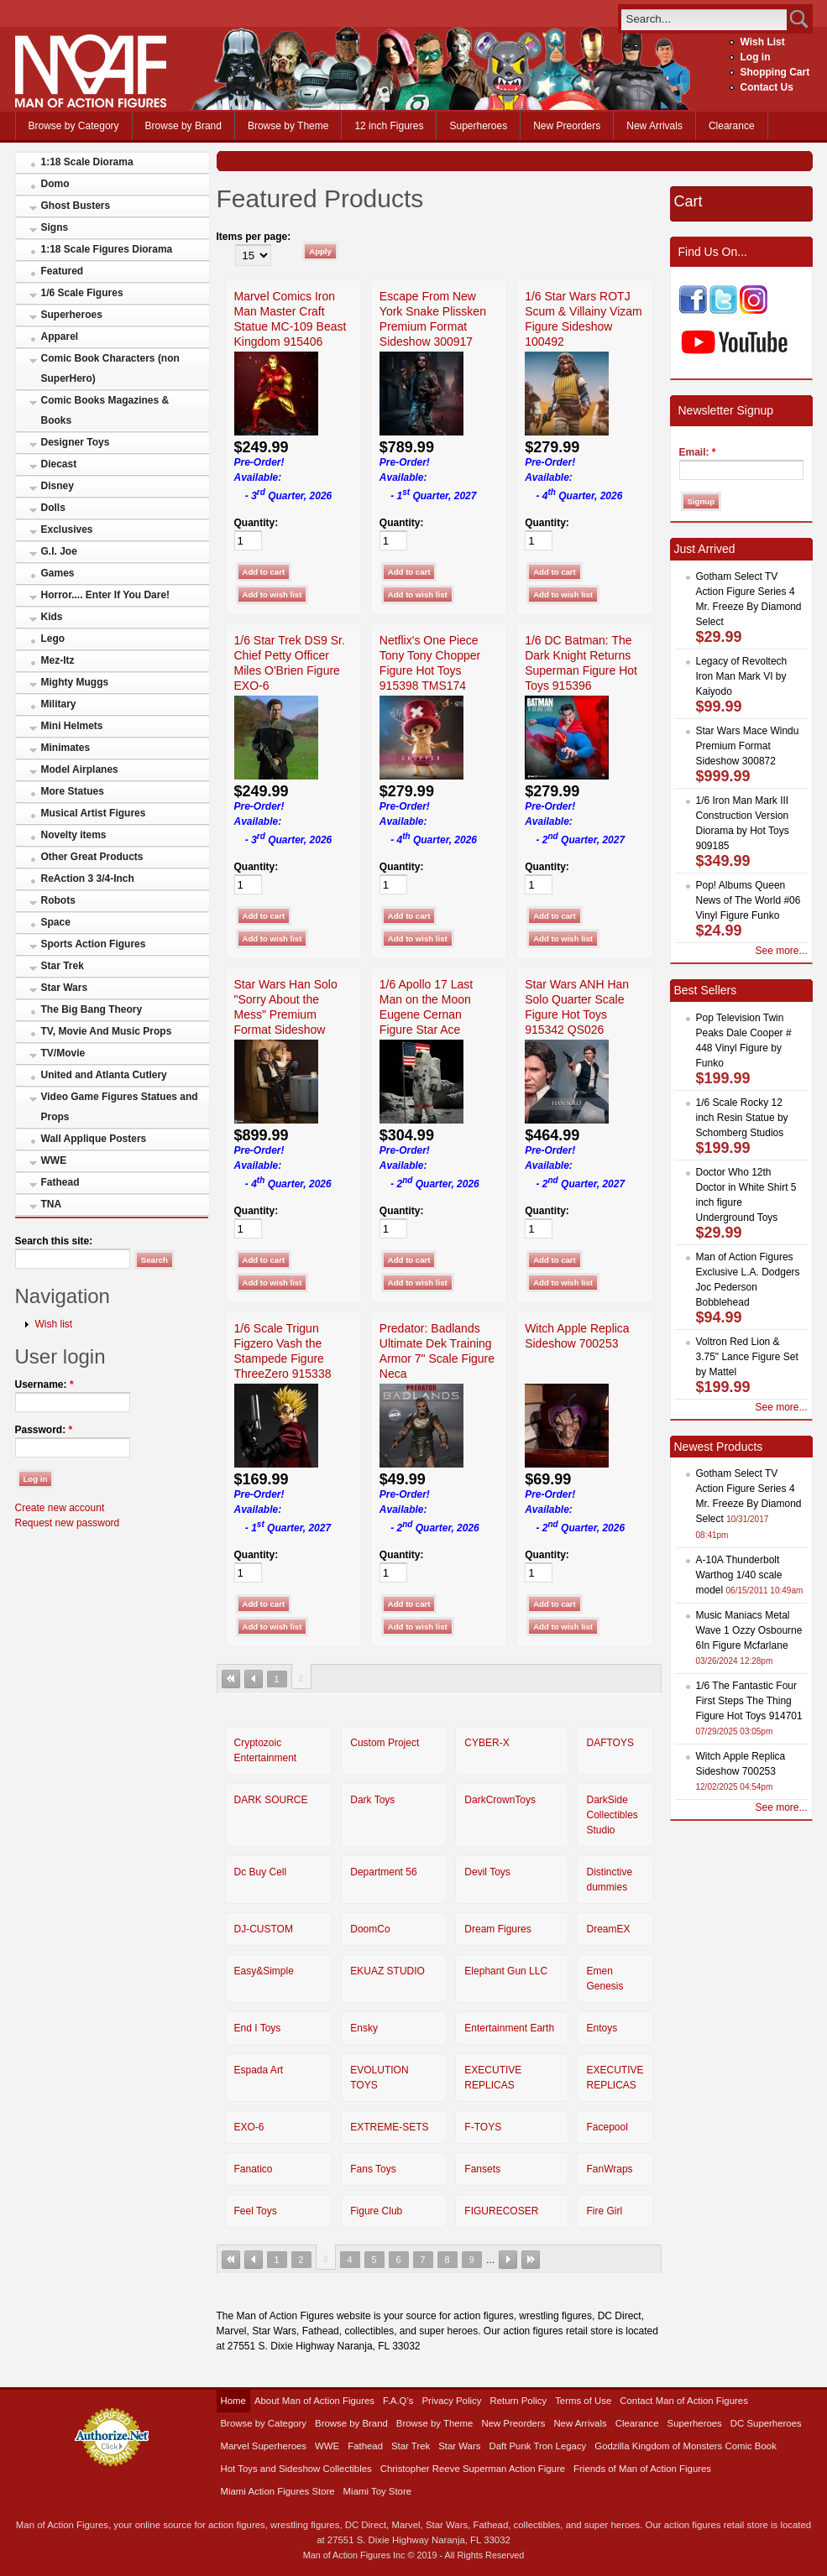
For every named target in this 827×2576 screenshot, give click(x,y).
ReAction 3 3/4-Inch (87, 878)
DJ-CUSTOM (263, 1929)
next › (508, 2259)
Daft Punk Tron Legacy (537, 2446)
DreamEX (608, 1929)
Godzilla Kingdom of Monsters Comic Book (685, 2446)
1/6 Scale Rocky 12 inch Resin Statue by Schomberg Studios (742, 1118)
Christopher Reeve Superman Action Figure (472, 2469)
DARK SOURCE (271, 1800)
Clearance (732, 126)
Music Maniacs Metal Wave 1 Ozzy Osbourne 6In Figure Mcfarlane (749, 1630)
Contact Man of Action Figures (684, 2401)
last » (530, 2259)
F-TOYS (482, 2127)
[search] (704, 19)
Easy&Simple (264, 1971)
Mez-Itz (58, 660)
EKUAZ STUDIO (387, 1971)
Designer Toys (75, 442)
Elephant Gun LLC (505, 1971)
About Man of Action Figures (314, 2401)
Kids (52, 617)
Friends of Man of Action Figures (642, 2469)
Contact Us (767, 87)
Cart (688, 201)
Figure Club (376, 2211)
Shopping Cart (775, 72)
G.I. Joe (59, 551)
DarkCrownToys (500, 1800)
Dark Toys (372, 1800)
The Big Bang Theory (92, 1009)
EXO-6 (249, 2127)
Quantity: (256, 523)
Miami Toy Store (377, 2491)
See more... (781, 951)
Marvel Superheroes (264, 2446)
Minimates (66, 748)
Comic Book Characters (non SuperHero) (110, 368)
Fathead (60, 1182)
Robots (58, 900)
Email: (697, 452)
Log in (756, 57)
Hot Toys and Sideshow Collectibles (296, 2469)
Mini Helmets (72, 726)
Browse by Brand (183, 126)
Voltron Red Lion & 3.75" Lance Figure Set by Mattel (747, 1357)
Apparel (60, 336)
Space (56, 922)
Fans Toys (372, 2169)
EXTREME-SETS (389, 2127)
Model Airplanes (79, 769)
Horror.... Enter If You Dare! (105, 595)
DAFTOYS (609, 1743)
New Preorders (566, 126)
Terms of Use (583, 2401)
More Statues (72, 791)
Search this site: (54, 1241)
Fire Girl (604, 2211)
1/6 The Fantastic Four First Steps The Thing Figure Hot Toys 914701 (749, 1701)
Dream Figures (497, 1929)
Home (233, 2401)
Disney (57, 486)
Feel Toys (255, 2211)
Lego (53, 638)
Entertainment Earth (509, 2028)
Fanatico (253, 2169)
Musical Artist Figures (93, 813)
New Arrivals (654, 126)
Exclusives (67, 529)
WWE (54, 1160)
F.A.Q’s (398, 2401)
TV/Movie (63, 1053)
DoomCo (370, 1929)
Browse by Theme (288, 126)
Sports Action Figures (93, 944)
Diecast (59, 464)
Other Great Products (92, 857)
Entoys (601, 2028)
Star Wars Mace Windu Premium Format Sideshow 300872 (747, 746)
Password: (44, 1430)
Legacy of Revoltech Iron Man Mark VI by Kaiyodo (742, 676)
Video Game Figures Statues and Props (119, 1107)
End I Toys (257, 2028)
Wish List (763, 42)
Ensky (364, 2028)
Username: (44, 1384)
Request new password (67, 1523)
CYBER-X (486, 1743)
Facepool (606, 2127)
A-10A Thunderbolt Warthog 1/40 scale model (739, 1575)
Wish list (54, 1324)
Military (58, 704)
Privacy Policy (452, 2401)
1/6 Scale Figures (82, 293)
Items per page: (254, 236)
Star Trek (62, 966)
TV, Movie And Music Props (106, 1031)
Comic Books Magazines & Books (105, 410)
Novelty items (74, 835)
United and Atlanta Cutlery (104, 1075)
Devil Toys (487, 1872)
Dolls (53, 508)
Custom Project (384, 1743)
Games (58, 573)
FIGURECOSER (501, 2211)
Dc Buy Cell (260, 1872)
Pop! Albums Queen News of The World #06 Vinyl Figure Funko (748, 900)
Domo (55, 184)
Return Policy (518, 2401)
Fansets (482, 2169)
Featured (62, 271)
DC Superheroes (766, 2423)
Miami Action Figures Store (278, 2491)
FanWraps (609, 2169)
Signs (55, 227)
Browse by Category (74, 126)
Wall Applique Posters (94, 1139)
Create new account (60, 1508)
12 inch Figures (388, 126)
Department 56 (383, 1872)
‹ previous (253, 1679)
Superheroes (478, 126)
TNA (51, 1204)
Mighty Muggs (75, 682)
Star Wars (64, 987)
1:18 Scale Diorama (87, 162)
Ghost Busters (76, 205)
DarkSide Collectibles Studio (611, 1815)
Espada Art (259, 2070)
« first (231, 1679)
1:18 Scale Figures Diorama (107, 249)
